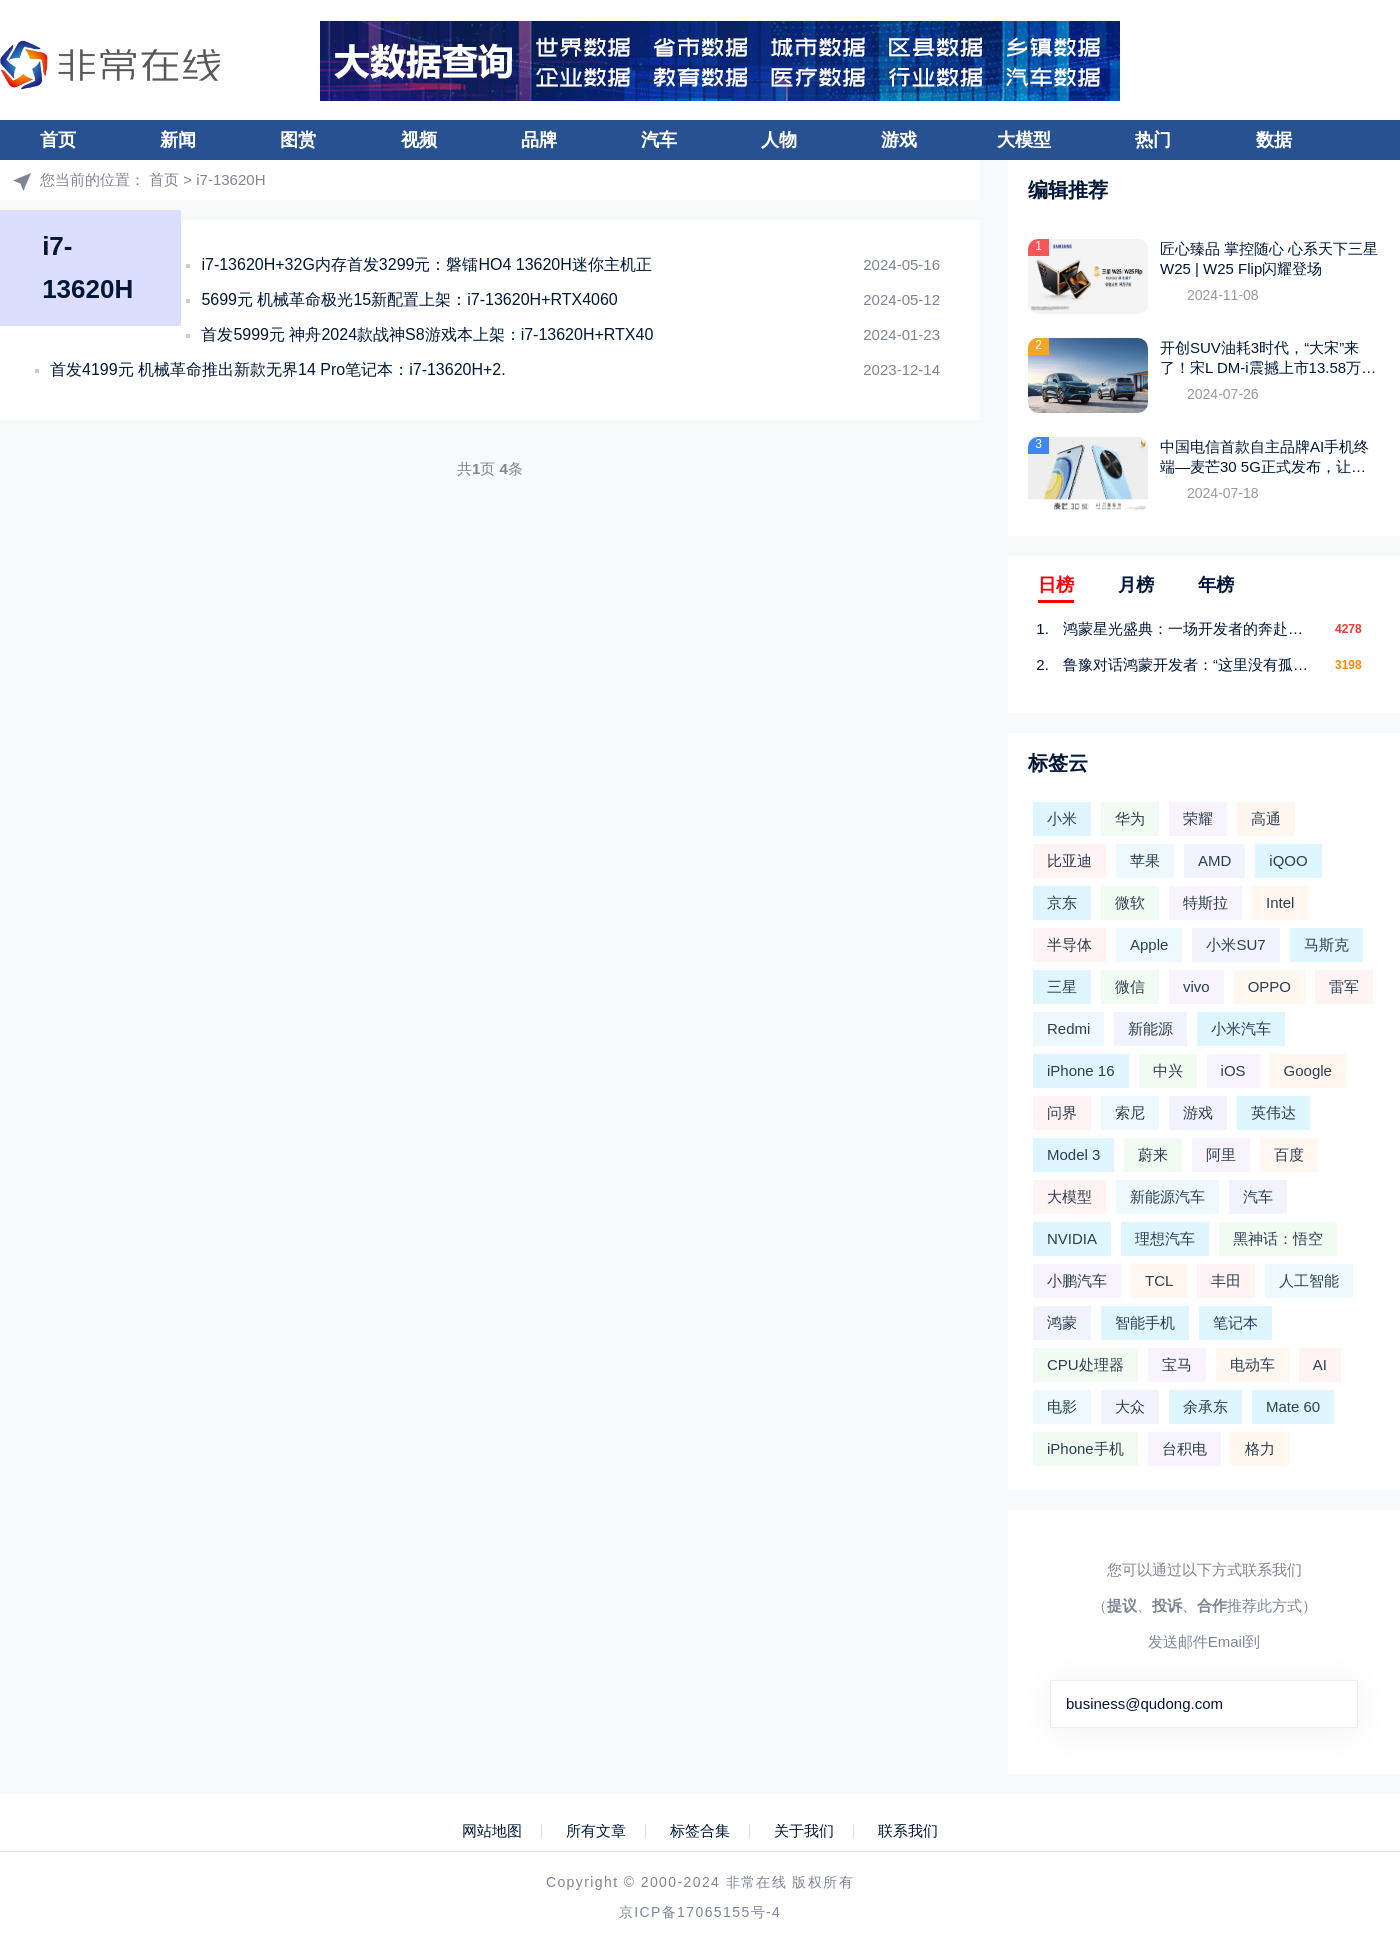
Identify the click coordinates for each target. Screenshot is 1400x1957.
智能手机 (1145, 1322)
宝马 (1177, 1364)
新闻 (178, 140)
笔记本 (1235, 1322)
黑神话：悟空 (1278, 1238)
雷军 (1344, 986)
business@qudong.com (1144, 1703)
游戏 (899, 140)
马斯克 (1326, 944)
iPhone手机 (1085, 1448)
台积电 (1184, 1448)
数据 (1274, 140)
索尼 (1130, 1112)
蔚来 (1153, 1154)
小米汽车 (1241, 1028)
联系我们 (908, 1831)
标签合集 (700, 1831)
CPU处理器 (1085, 1364)
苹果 (1145, 860)
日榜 (1056, 585)
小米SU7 (1235, 944)
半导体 (1069, 944)
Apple (1149, 944)
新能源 (1150, 1028)
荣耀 (1198, 818)
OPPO (1269, 986)
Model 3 (1073, 1154)
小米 (1062, 818)
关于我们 (804, 1831)
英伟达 (1273, 1112)
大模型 (1024, 140)
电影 (1062, 1406)
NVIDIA (1072, 1238)
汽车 (659, 140)
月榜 (1136, 585)
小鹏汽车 (1077, 1280)
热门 (1153, 140)
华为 (1130, 818)
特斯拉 (1205, 902)
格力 (1260, 1448)
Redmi (1068, 1028)
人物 (779, 140)
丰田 (1226, 1280)
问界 (1062, 1112)
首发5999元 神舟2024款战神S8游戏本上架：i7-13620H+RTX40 (427, 334)
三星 (1062, 986)
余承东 (1205, 1406)
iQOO (1288, 860)
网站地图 (492, 1831)
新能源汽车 (1167, 1196)
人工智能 (1309, 1280)
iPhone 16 (1081, 1070)
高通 (1266, 818)
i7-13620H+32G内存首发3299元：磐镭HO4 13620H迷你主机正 (426, 264)
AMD (1214, 860)
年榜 (1216, 585)
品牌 (539, 140)
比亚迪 (1069, 860)
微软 (1130, 902)
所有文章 (596, 1831)
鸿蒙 (1062, 1322)
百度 (1289, 1154)
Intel (1280, 902)
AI (1320, 1364)
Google (1308, 1070)
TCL (1159, 1280)
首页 (58, 140)
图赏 (298, 140)
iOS (1233, 1070)
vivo (1196, 986)
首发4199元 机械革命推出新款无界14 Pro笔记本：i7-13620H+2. (278, 369)
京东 (1062, 902)
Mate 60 (1293, 1406)
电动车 (1252, 1364)
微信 (1130, 986)
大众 (1130, 1406)
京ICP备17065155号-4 (700, 1912)
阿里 (1221, 1154)
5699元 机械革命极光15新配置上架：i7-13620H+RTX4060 (409, 299)
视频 (419, 140)
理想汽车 (1165, 1238)
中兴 (1168, 1070)
